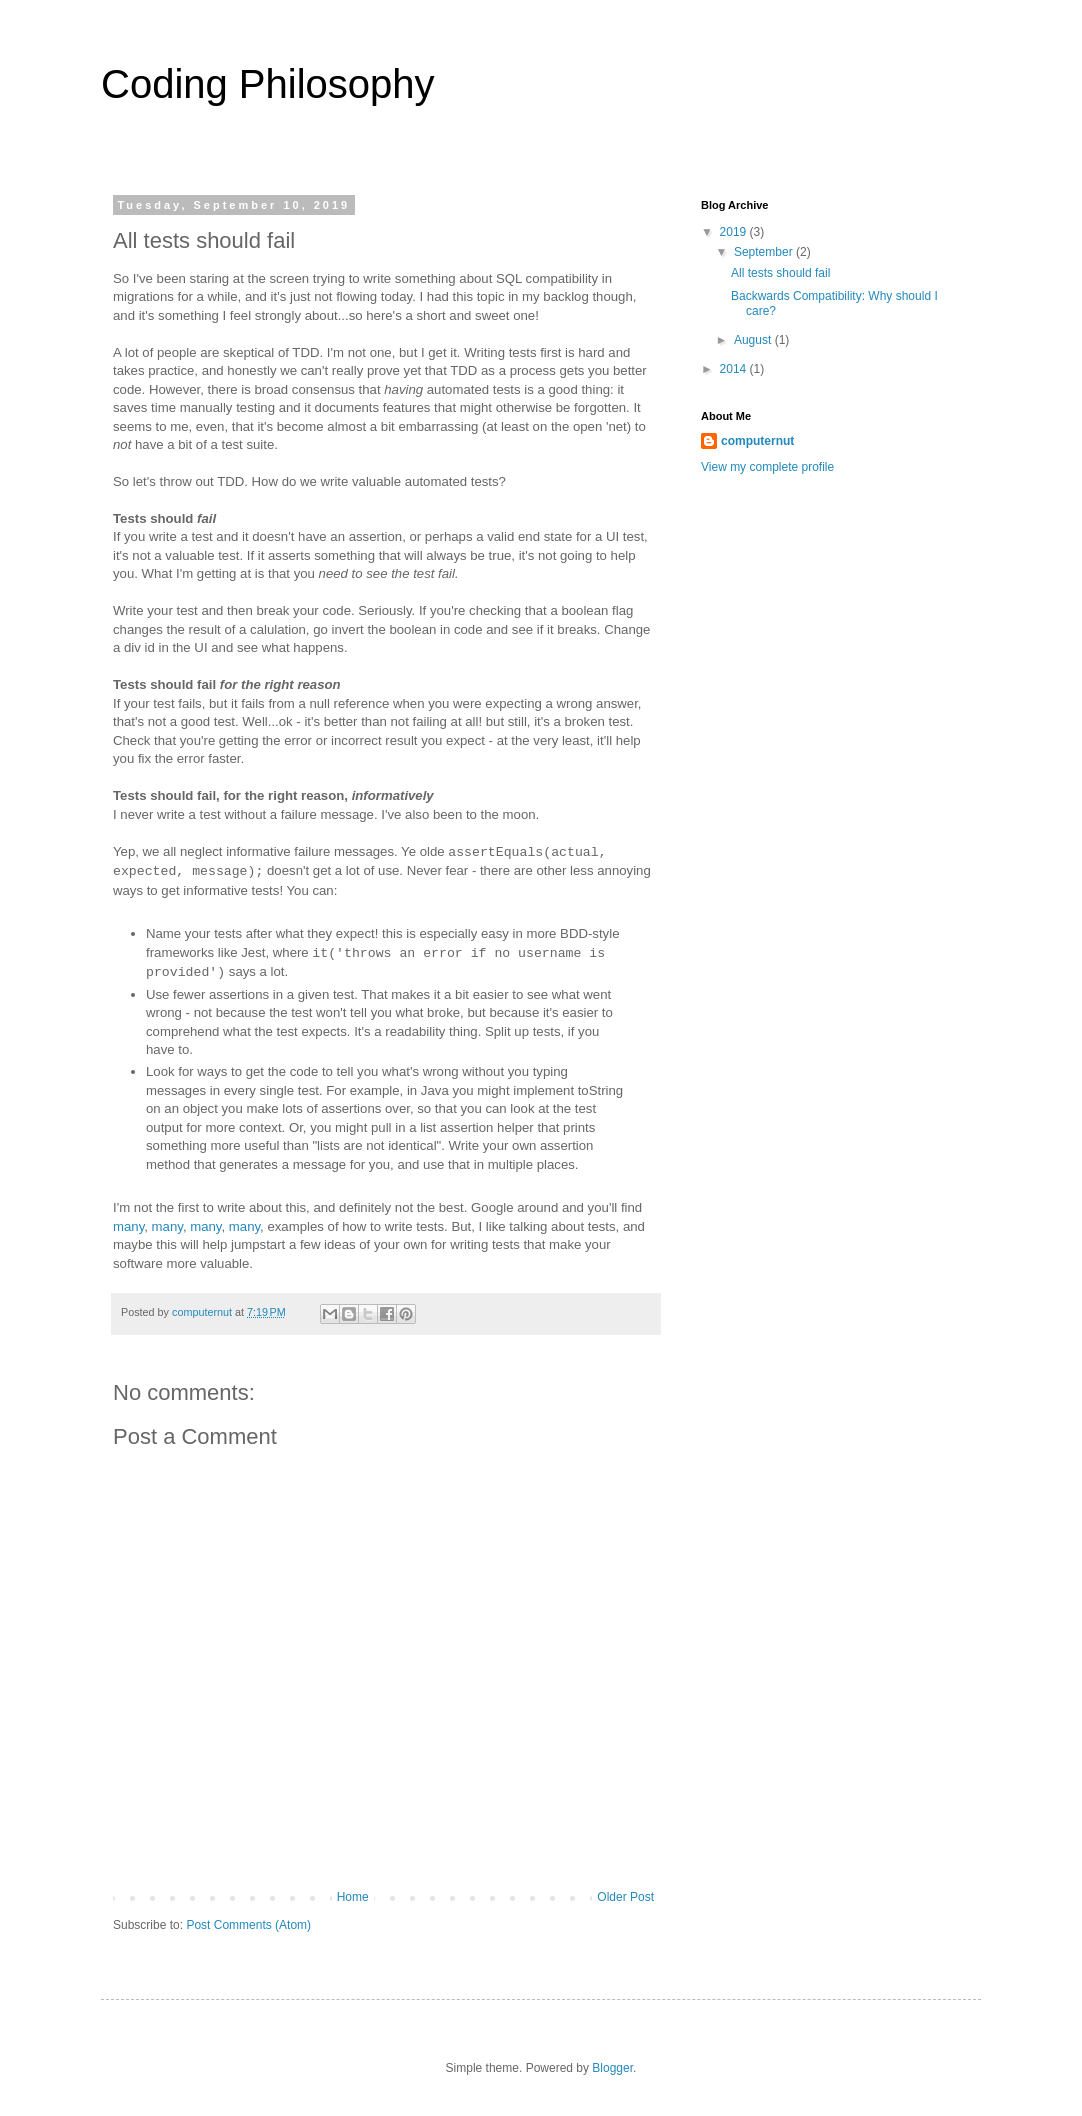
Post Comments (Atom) (248, 1925)
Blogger (612, 2068)
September (765, 252)
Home (353, 1897)
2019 (735, 232)
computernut (757, 441)
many (128, 1226)
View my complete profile (767, 467)
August (754, 340)
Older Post (625, 1897)
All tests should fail (780, 273)
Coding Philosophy (268, 84)
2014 (735, 369)
